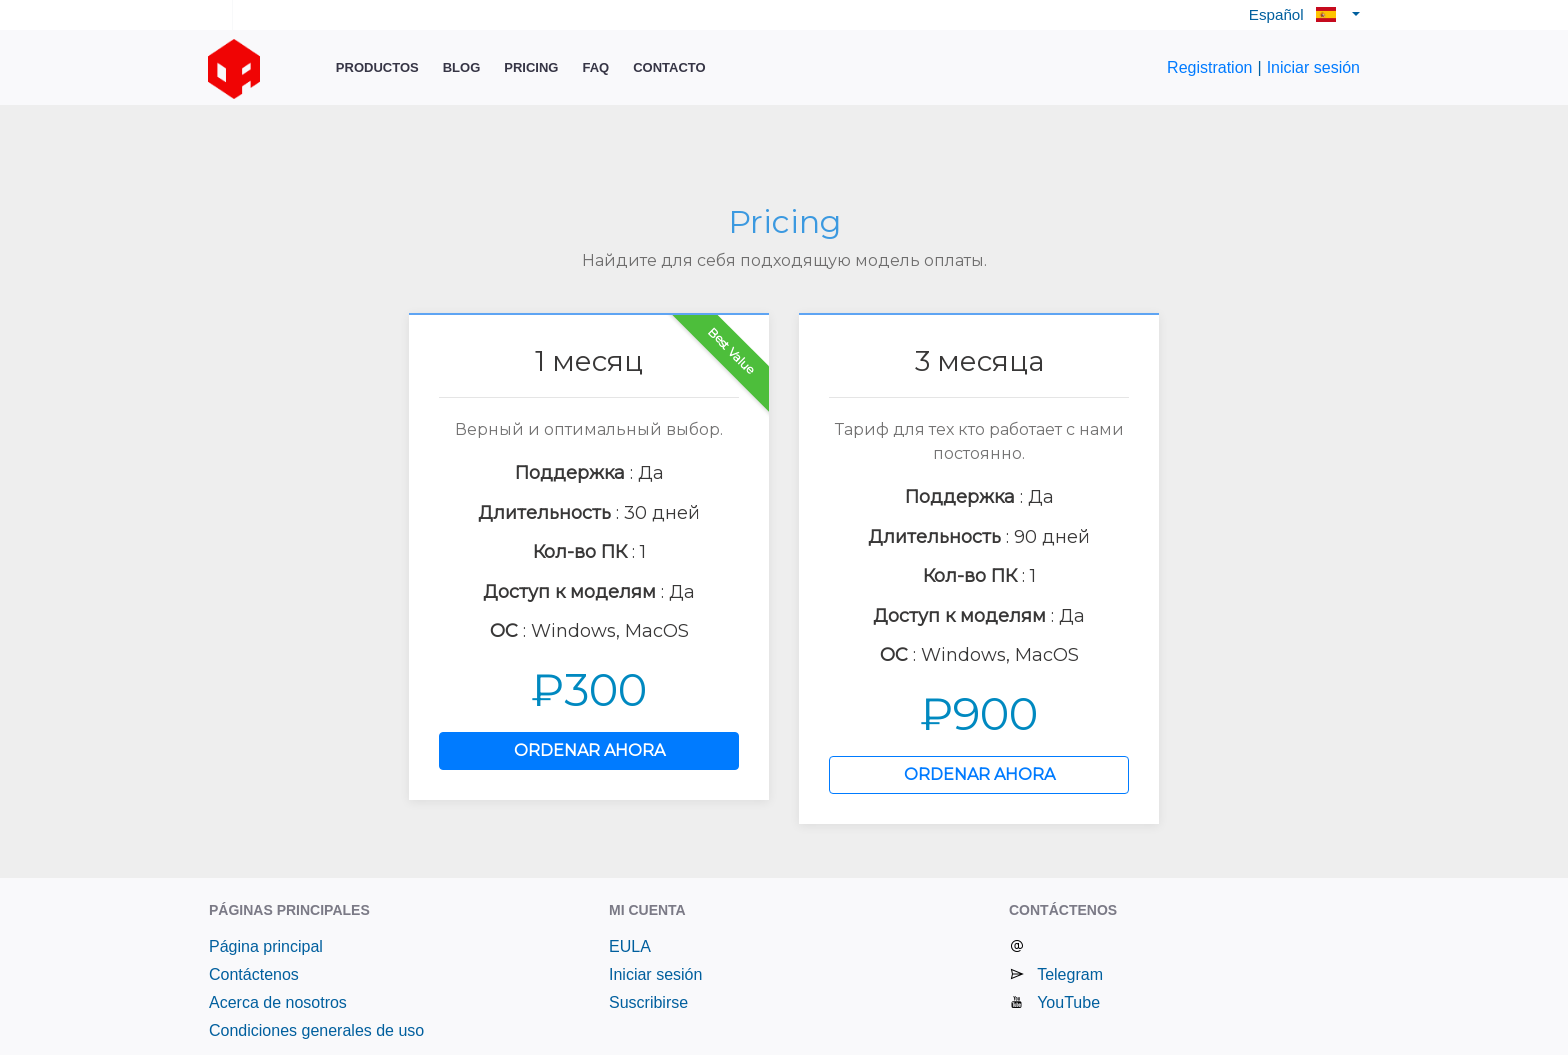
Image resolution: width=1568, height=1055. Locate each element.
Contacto (669, 67)
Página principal (266, 946)
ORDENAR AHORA (589, 750)
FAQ (595, 67)
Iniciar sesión (1313, 67)
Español (1298, 14)
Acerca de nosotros (278, 1002)
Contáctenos (254, 974)
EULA (630, 946)
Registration (1209, 67)
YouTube (1068, 1002)
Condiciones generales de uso (316, 1030)
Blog (462, 67)
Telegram (1070, 974)
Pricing (531, 67)
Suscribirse (648, 1002)
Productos (377, 67)
